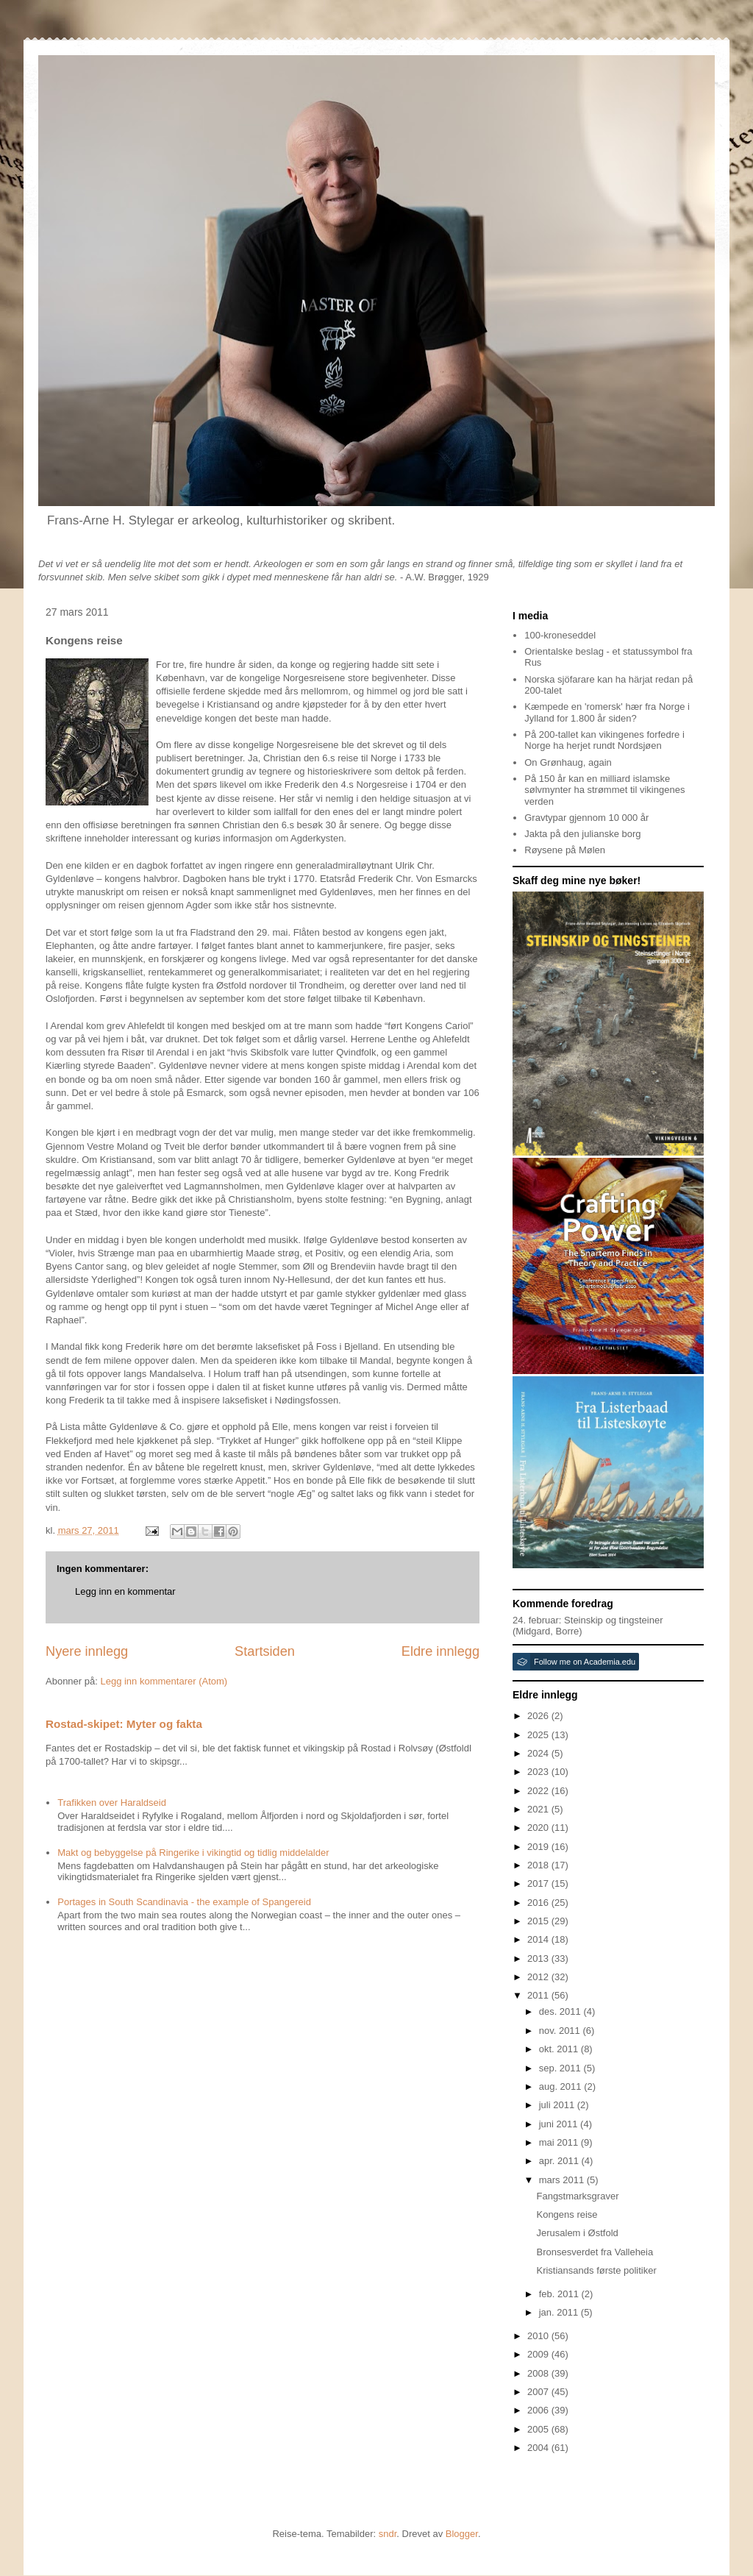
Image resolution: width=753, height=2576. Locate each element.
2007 (539, 2391)
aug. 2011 (561, 2086)
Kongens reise (566, 2214)
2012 (539, 1976)
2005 (539, 2429)
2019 (539, 1846)
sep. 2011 (561, 2068)
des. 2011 (561, 2011)
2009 (539, 2354)
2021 (539, 1809)
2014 (539, 1939)
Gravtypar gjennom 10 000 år (586, 817)
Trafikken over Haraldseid (111, 1802)
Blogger (462, 2533)
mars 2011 (563, 2179)
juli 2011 (558, 2104)
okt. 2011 (560, 2048)
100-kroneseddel (560, 635)
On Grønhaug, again (568, 762)
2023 (539, 1771)
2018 (539, 1865)
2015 (539, 1920)
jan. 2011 (560, 2312)
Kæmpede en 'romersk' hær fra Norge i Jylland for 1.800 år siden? (607, 712)
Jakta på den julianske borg (582, 833)
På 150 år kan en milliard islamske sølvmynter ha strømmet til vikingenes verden (604, 790)
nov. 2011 (561, 2030)
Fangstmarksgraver (577, 2196)
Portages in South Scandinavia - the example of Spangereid (184, 1901)
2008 (539, 2373)
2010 (539, 2335)
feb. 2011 (560, 2293)
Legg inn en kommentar (125, 1591)
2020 (539, 1827)
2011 (539, 1995)
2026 (539, 1715)
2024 (539, 1753)
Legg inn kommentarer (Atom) (163, 1681)
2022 (539, 1790)
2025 (539, 1734)
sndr (388, 2533)
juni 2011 (559, 2124)
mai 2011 (560, 2142)
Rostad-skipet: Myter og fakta (124, 1724)
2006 (539, 2410)
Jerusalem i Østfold (577, 2232)
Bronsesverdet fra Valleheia (594, 2251)
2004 (539, 2447)
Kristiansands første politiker (596, 2270)
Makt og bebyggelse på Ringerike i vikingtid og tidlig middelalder (193, 1852)
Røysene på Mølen (564, 849)
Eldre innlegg (440, 1651)
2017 (539, 1883)
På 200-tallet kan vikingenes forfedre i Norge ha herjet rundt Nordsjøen (604, 740)
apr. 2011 (560, 2160)
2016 (539, 1902)
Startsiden (265, 1651)
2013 (539, 1958)
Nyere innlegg (87, 1651)
